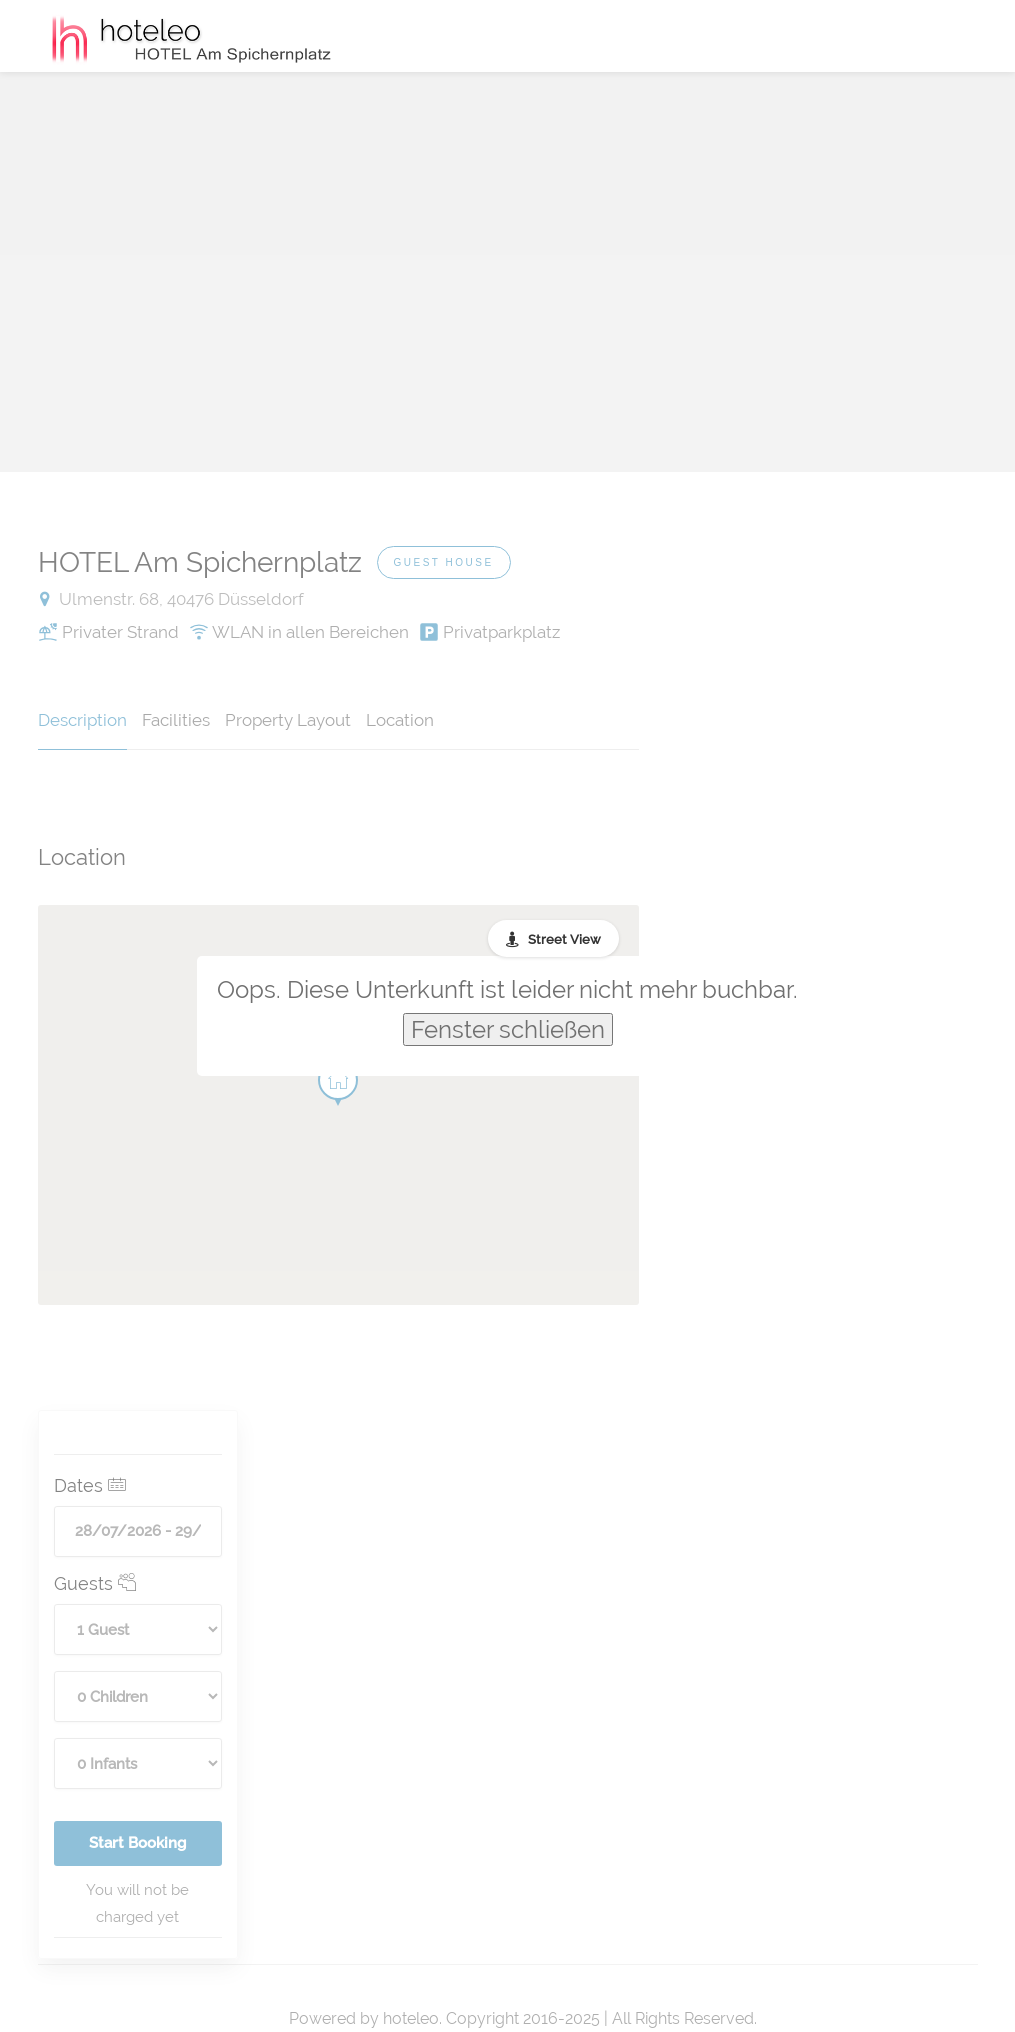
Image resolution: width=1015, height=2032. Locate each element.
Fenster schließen (508, 1029)
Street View (564, 939)
